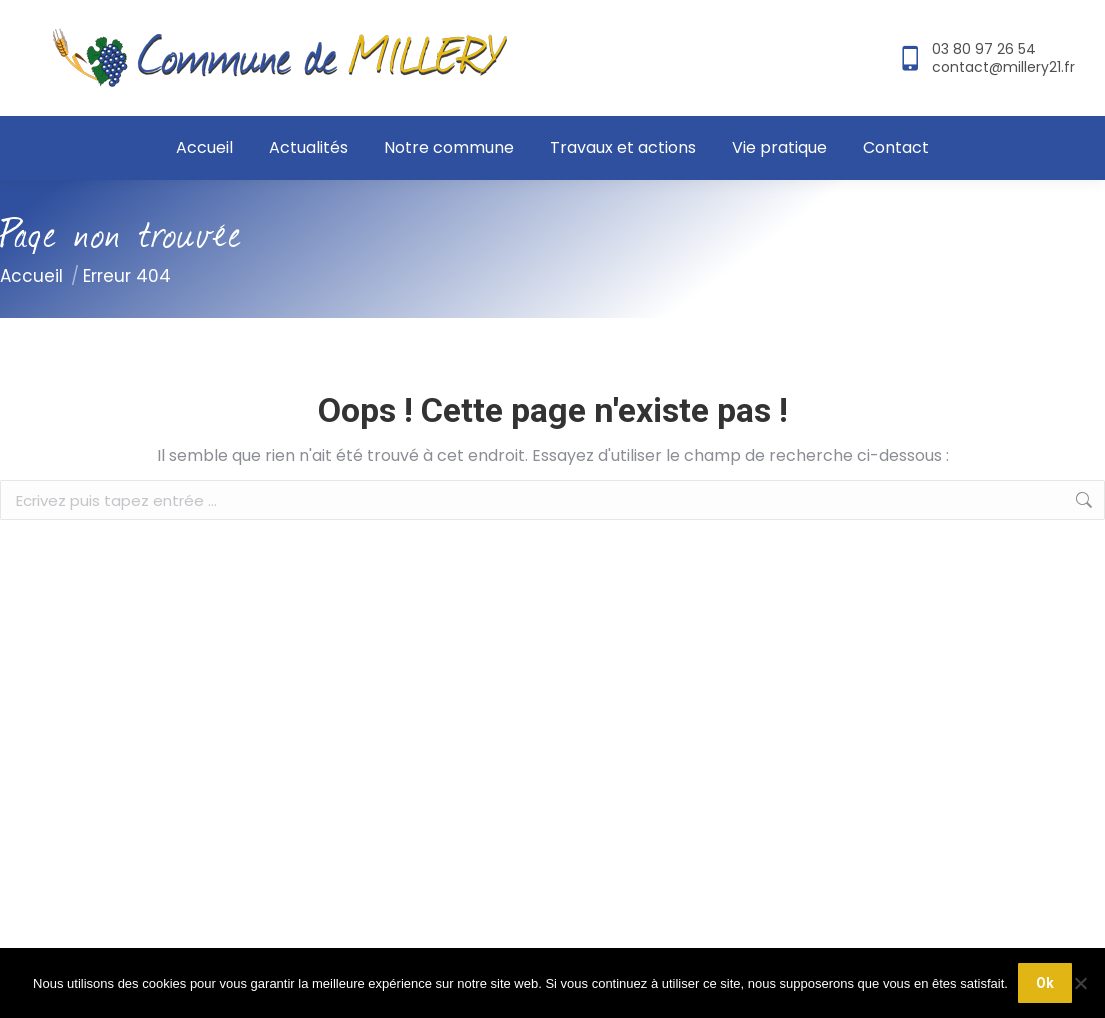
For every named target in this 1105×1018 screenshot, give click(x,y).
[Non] (1080, 983)
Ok (1045, 983)
